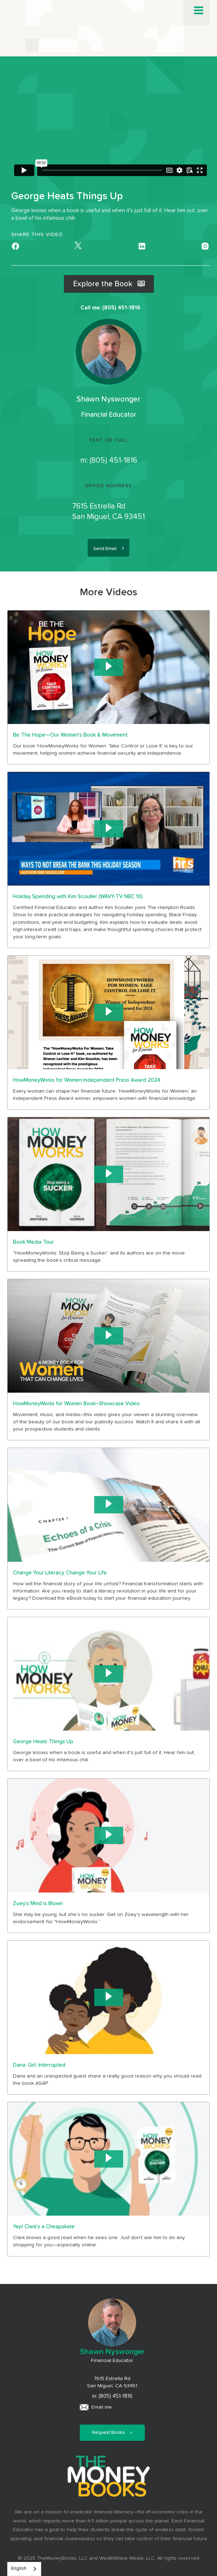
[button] (198, 10)
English (18, 2568)
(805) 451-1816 (113, 460)
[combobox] (24, 2569)
